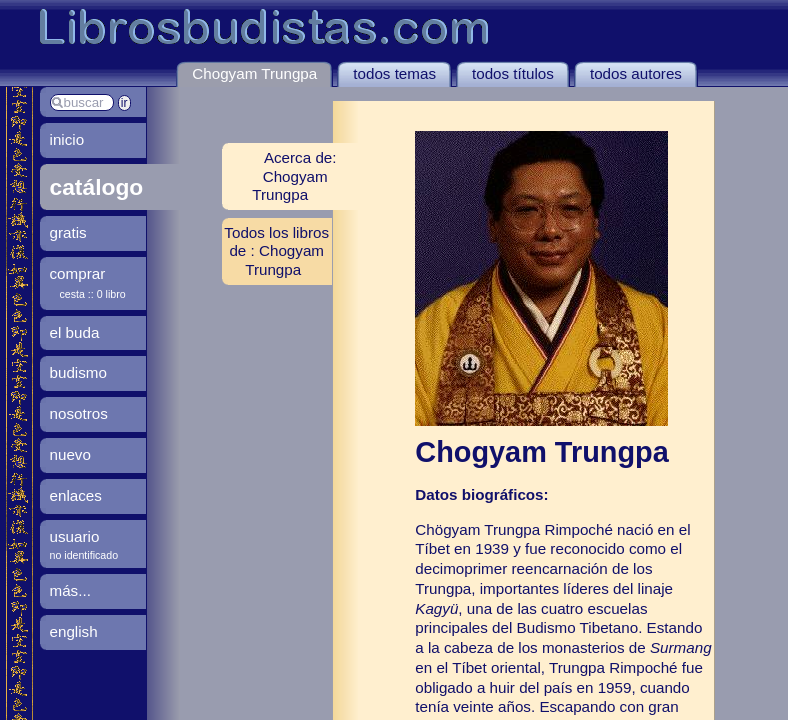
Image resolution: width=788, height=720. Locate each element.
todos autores (636, 73)
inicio (67, 139)
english (74, 631)
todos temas (394, 73)
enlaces (76, 495)
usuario (75, 536)
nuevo (70, 454)
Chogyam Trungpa (254, 73)
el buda (75, 332)
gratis (68, 232)
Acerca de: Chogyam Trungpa (294, 175)
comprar (78, 273)
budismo (78, 372)
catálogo (97, 187)
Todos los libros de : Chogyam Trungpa (276, 250)
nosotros (79, 413)
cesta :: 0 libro (93, 294)
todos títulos (513, 73)
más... (70, 590)
